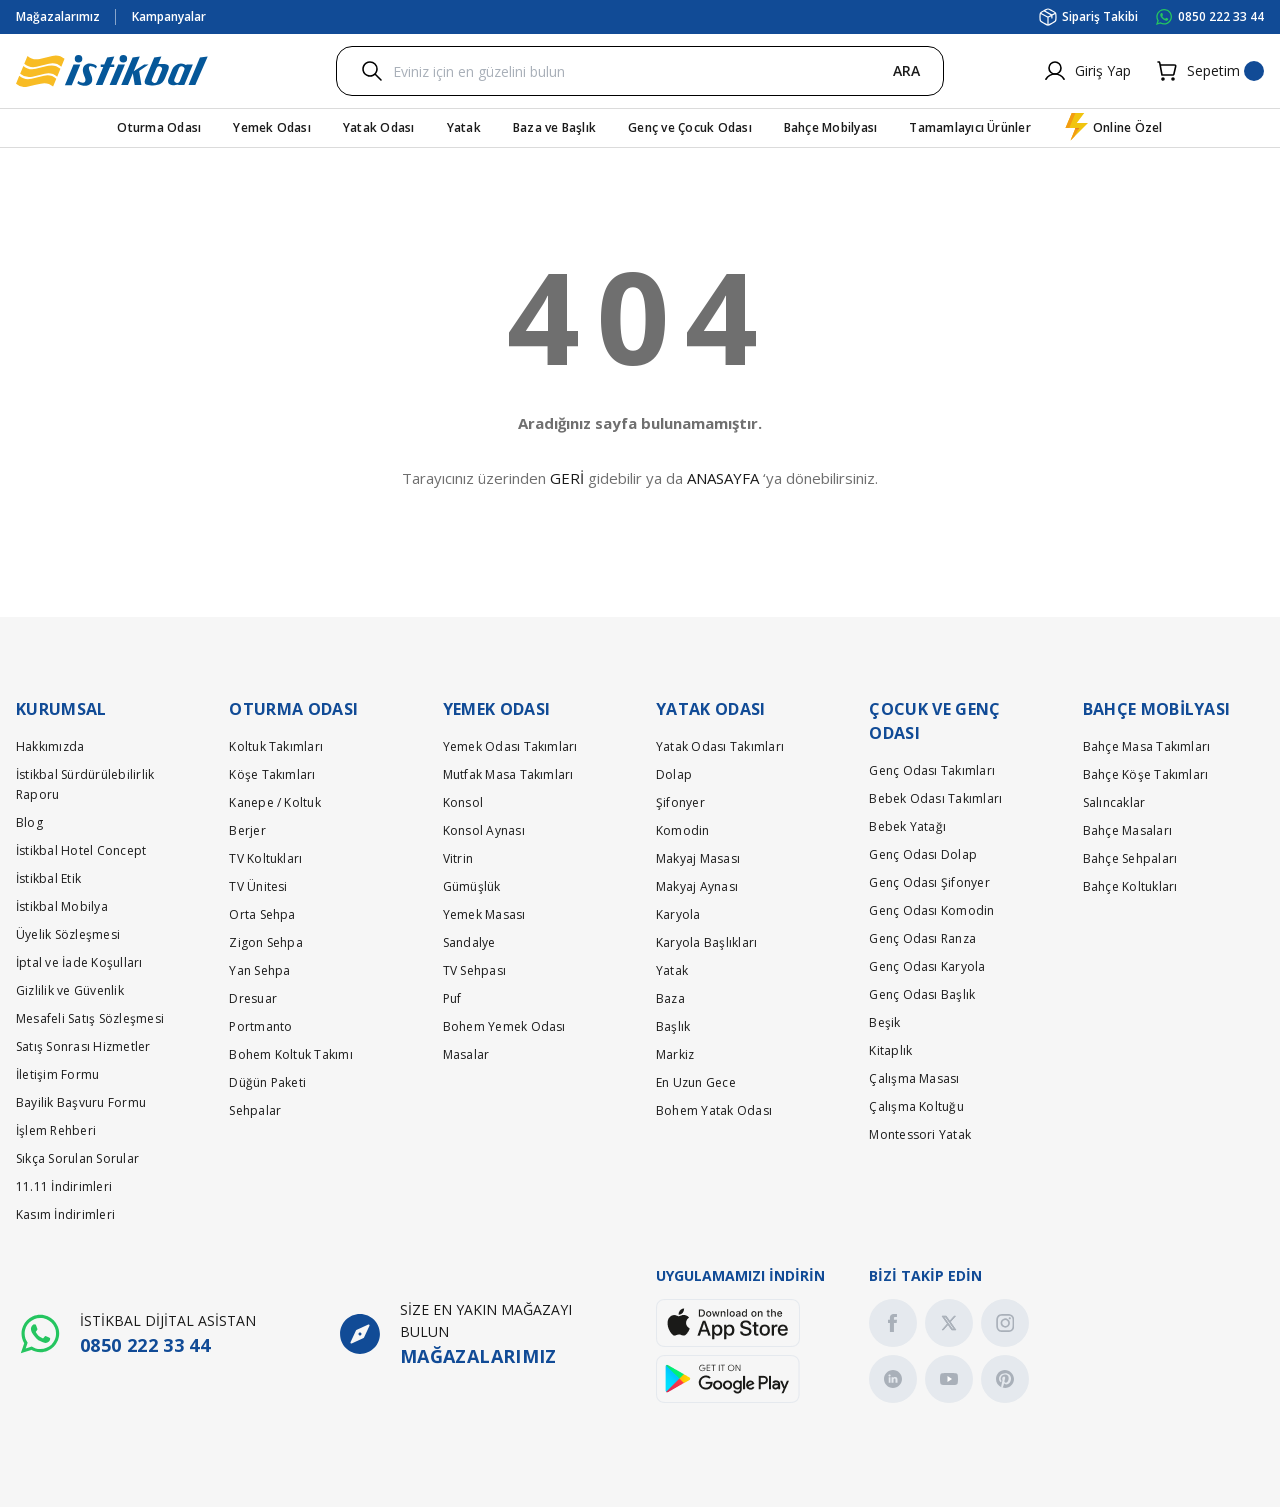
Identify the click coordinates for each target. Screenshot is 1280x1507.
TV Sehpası (474, 970)
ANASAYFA (723, 478)
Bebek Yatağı (907, 826)
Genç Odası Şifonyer (929, 882)
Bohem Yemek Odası (504, 1026)
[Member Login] (1087, 71)
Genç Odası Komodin (931, 910)
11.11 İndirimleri (64, 1186)
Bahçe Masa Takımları (1147, 746)
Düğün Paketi (267, 1082)
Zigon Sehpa (266, 942)
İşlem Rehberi (56, 1130)
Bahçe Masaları (1127, 830)
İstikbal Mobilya (62, 906)
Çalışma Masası (914, 1078)
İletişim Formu (57, 1074)
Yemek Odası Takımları (510, 746)
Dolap (674, 774)
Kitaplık (890, 1050)
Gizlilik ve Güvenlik (70, 990)
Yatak (672, 970)
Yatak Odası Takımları (720, 746)
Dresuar (253, 998)
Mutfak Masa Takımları (508, 774)
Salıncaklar (1114, 802)
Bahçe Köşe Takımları (1146, 774)
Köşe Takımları (272, 774)
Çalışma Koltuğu (916, 1106)
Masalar (466, 1054)
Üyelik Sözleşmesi (68, 934)
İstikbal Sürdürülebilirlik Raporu (85, 784)
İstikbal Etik (48, 878)
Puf (452, 998)
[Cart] (1209, 71)
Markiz (675, 1054)
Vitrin (458, 858)
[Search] (640, 71)
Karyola (678, 914)
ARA (906, 70)
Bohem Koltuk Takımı (291, 1054)
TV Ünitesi (258, 886)
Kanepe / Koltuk (275, 802)
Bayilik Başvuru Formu (81, 1102)
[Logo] (112, 71)
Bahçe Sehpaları (1130, 858)
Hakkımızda (50, 746)
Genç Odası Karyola (927, 966)
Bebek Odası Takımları (935, 798)
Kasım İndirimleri (65, 1214)
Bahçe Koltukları (1130, 886)
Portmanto (260, 1026)
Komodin (683, 830)
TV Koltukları (265, 858)
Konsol (463, 802)
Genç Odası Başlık (922, 994)
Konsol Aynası (484, 830)
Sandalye (469, 942)
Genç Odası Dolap (923, 854)
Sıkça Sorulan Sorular (77, 1158)
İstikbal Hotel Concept (81, 850)
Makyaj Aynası (697, 886)
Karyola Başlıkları (706, 942)
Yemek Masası (484, 914)
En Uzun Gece (696, 1082)
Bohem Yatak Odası (714, 1110)
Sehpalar (255, 1110)
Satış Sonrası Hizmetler (83, 1046)
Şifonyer (680, 802)
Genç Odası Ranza (922, 938)
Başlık (673, 1026)
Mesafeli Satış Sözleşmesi (90, 1018)
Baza (670, 998)
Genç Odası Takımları (932, 770)
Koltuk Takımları (276, 746)
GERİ (567, 478)
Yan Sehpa (259, 970)
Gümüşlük (472, 886)
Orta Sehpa (262, 914)
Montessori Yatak (920, 1134)
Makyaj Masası (698, 858)
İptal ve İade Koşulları (79, 962)
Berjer (247, 830)
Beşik (884, 1022)
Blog (29, 822)
